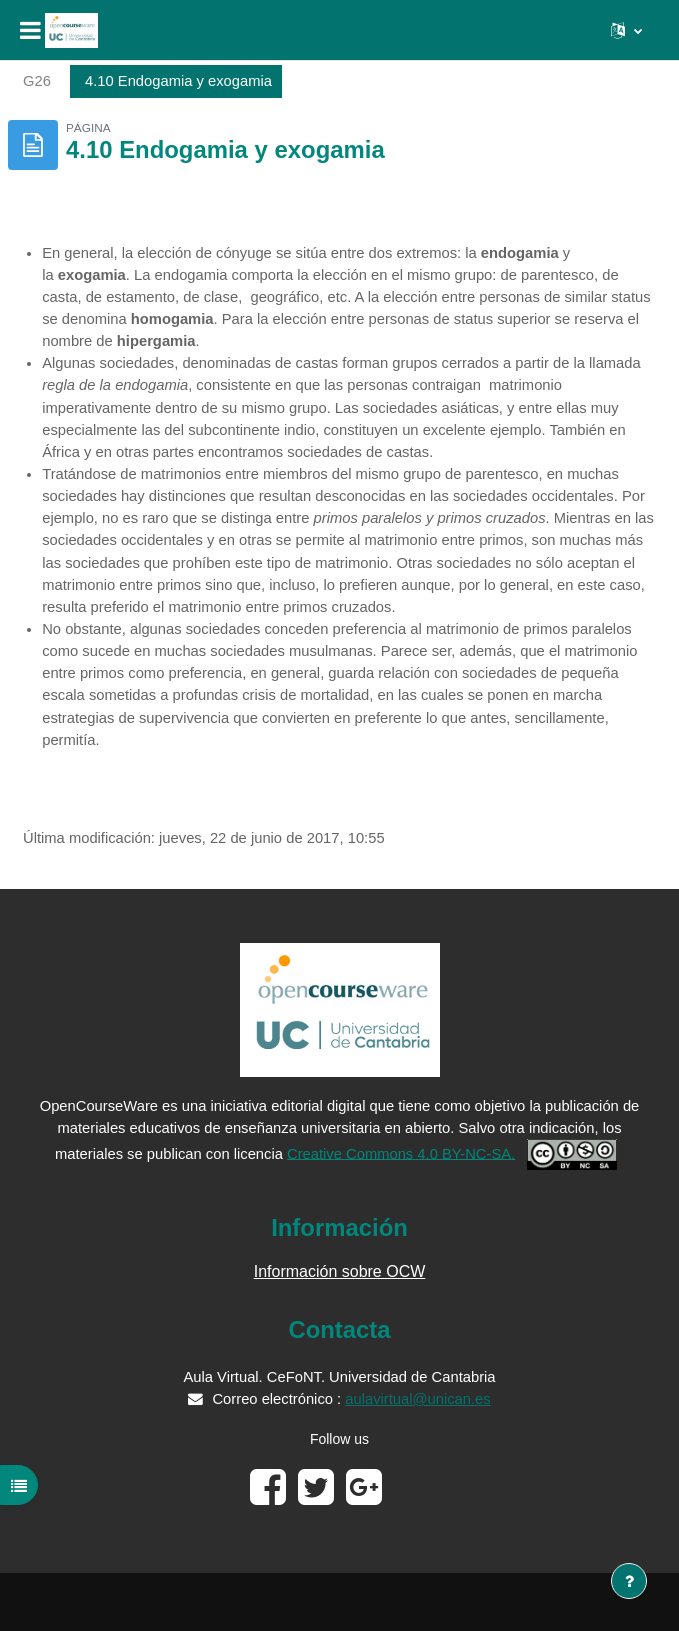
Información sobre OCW (340, 1271)
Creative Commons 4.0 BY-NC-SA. (401, 1153)
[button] (626, 30)
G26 (37, 81)
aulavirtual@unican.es (417, 1399)
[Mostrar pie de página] (629, 1581)
